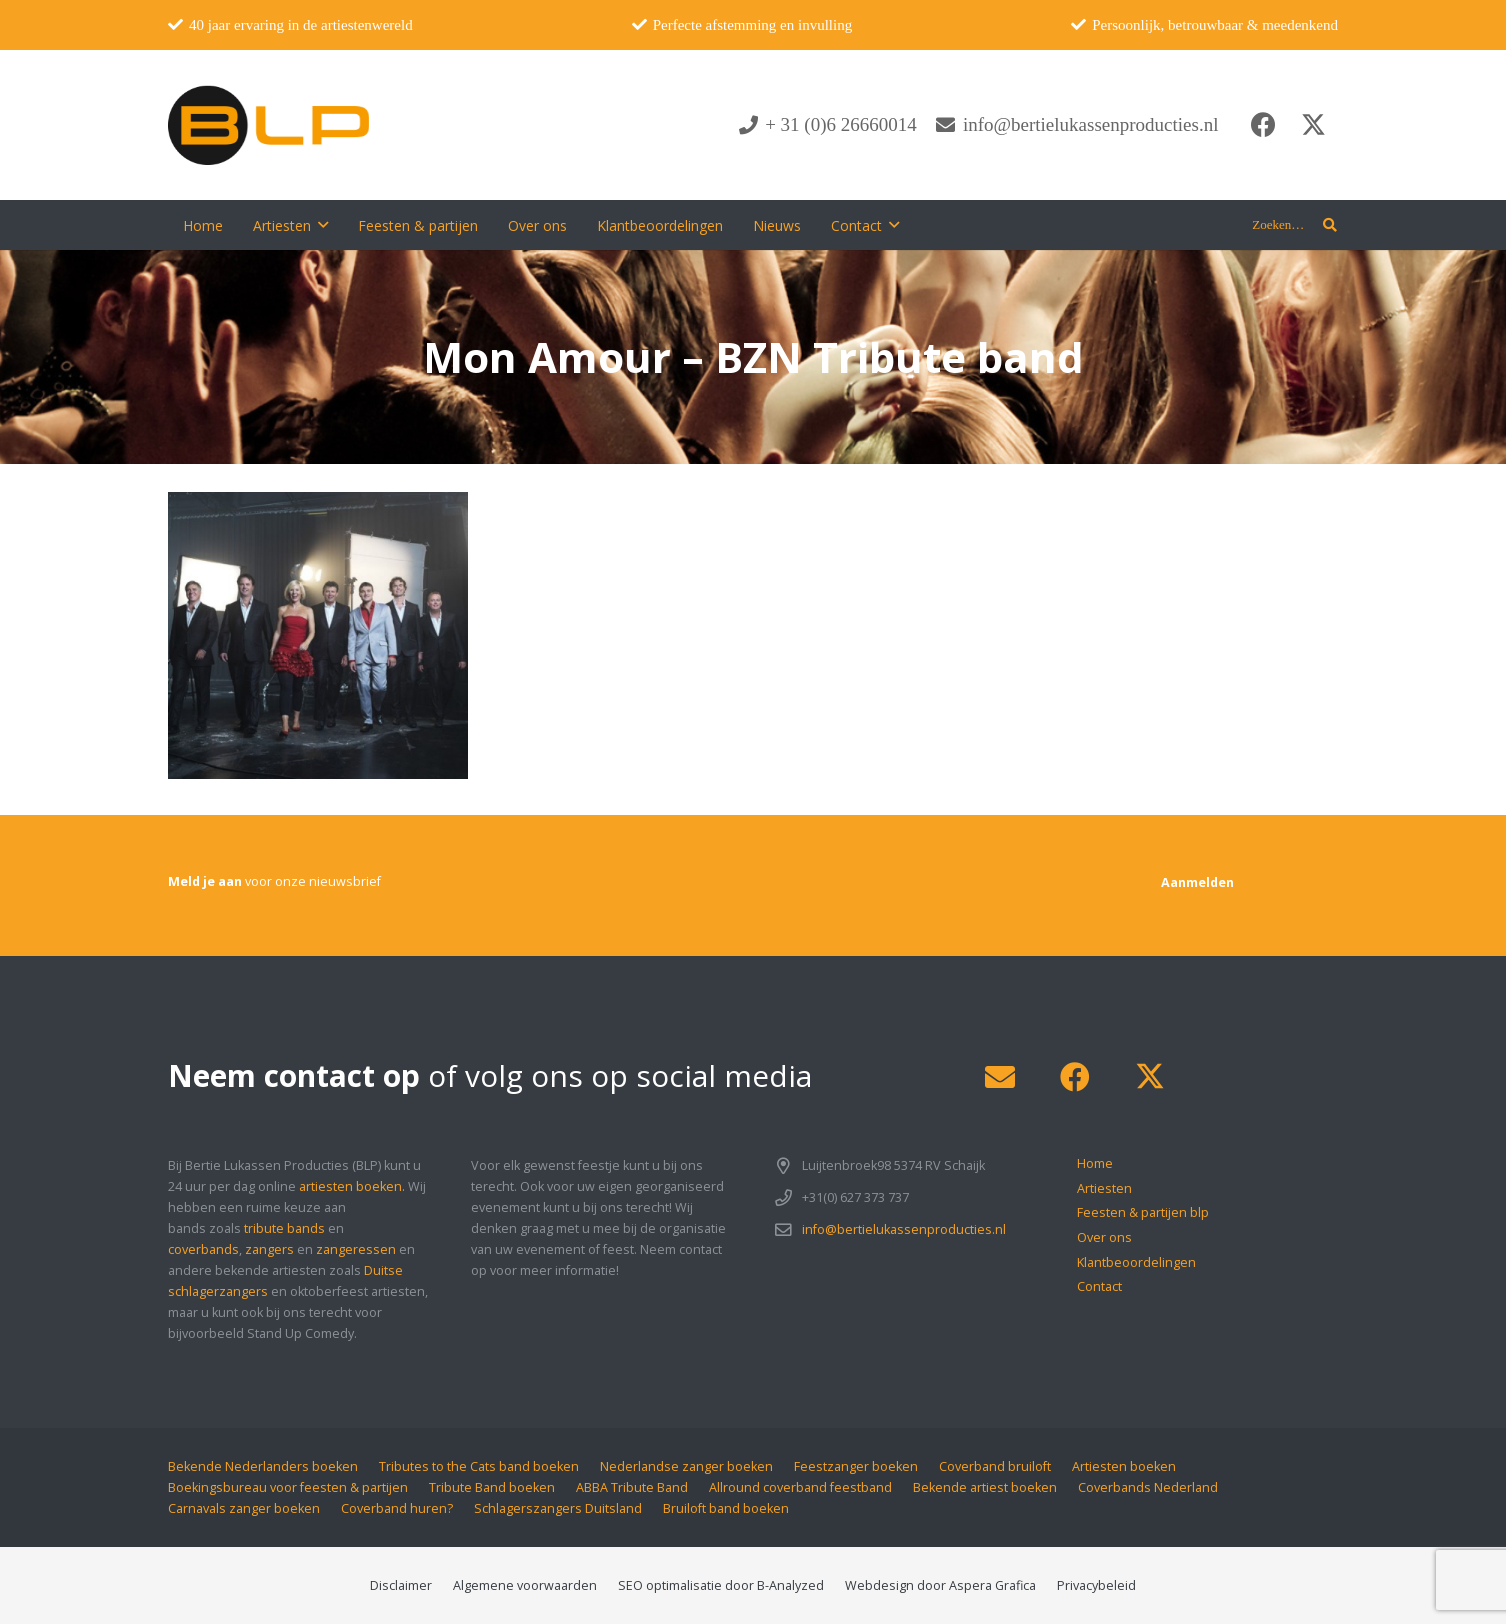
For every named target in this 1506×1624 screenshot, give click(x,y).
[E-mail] (999, 1077)
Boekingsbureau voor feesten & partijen (288, 1487)
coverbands (203, 1249)
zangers (269, 1249)
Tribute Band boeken (492, 1487)
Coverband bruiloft (995, 1466)
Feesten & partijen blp (1143, 1212)
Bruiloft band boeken (726, 1508)
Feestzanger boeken (856, 1466)
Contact (1099, 1286)
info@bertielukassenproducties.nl (904, 1229)
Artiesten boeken (1124, 1466)
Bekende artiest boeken (985, 1487)
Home (1095, 1163)
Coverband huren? (397, 1508)
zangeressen (356, 1249)
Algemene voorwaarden (525, 1585)
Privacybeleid (1096, 1585)
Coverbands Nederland (1148, 1487)
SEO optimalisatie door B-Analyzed (721, 1585)
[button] (323, 225)
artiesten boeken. (352, 1186)
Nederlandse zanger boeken (686, 1466)
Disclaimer (401, 1585)
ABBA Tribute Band (632, 1487)
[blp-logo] (268, 125)
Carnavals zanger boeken (244, 1508)
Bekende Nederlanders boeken (263, 1466)
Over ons (1104, 1237)
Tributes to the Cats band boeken (479, 1466)
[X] (1313, 125)
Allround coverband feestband (800, 1487)
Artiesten (1104, 1188)
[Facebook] (1263, 125)
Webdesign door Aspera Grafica (940, 1585)
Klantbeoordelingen (1136, 1262)
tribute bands (284, 1228)
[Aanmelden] (1197, 882)
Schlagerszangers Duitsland (558, 1508)
